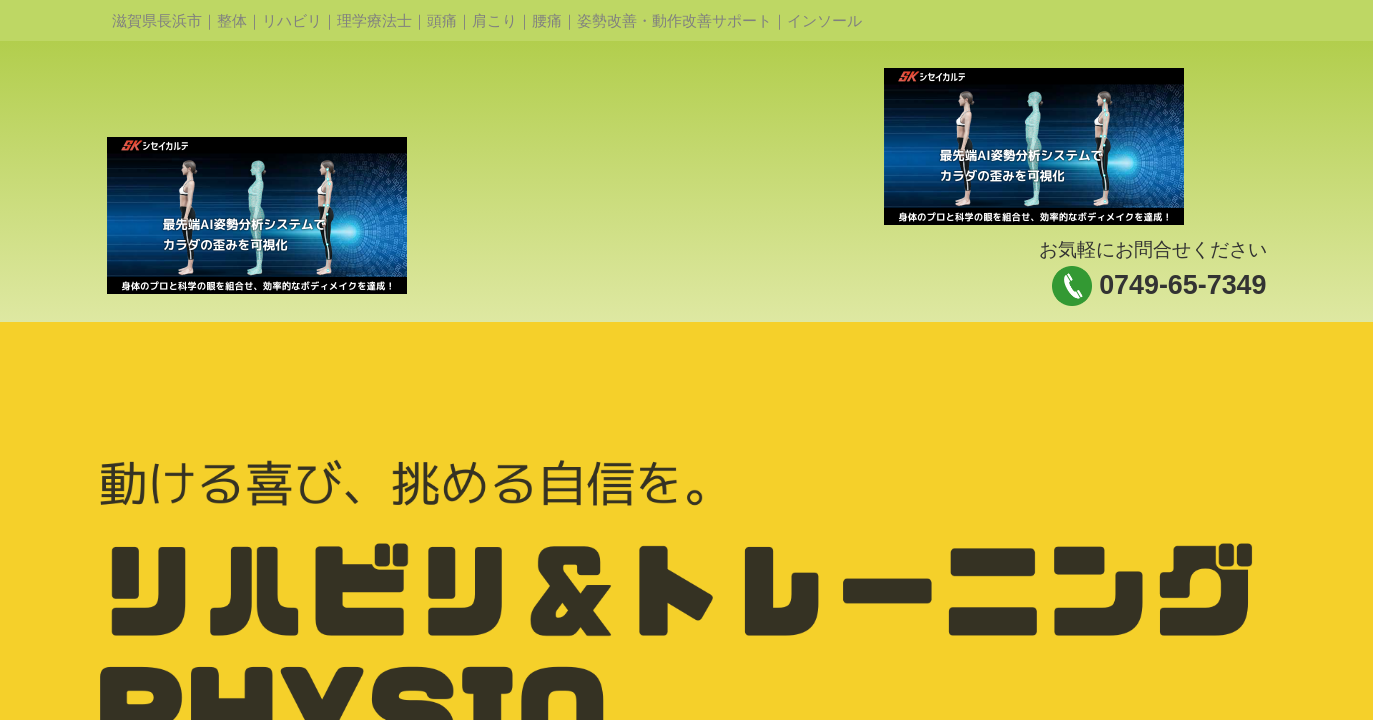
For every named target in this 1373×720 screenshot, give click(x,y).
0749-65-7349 (1182, 285)
